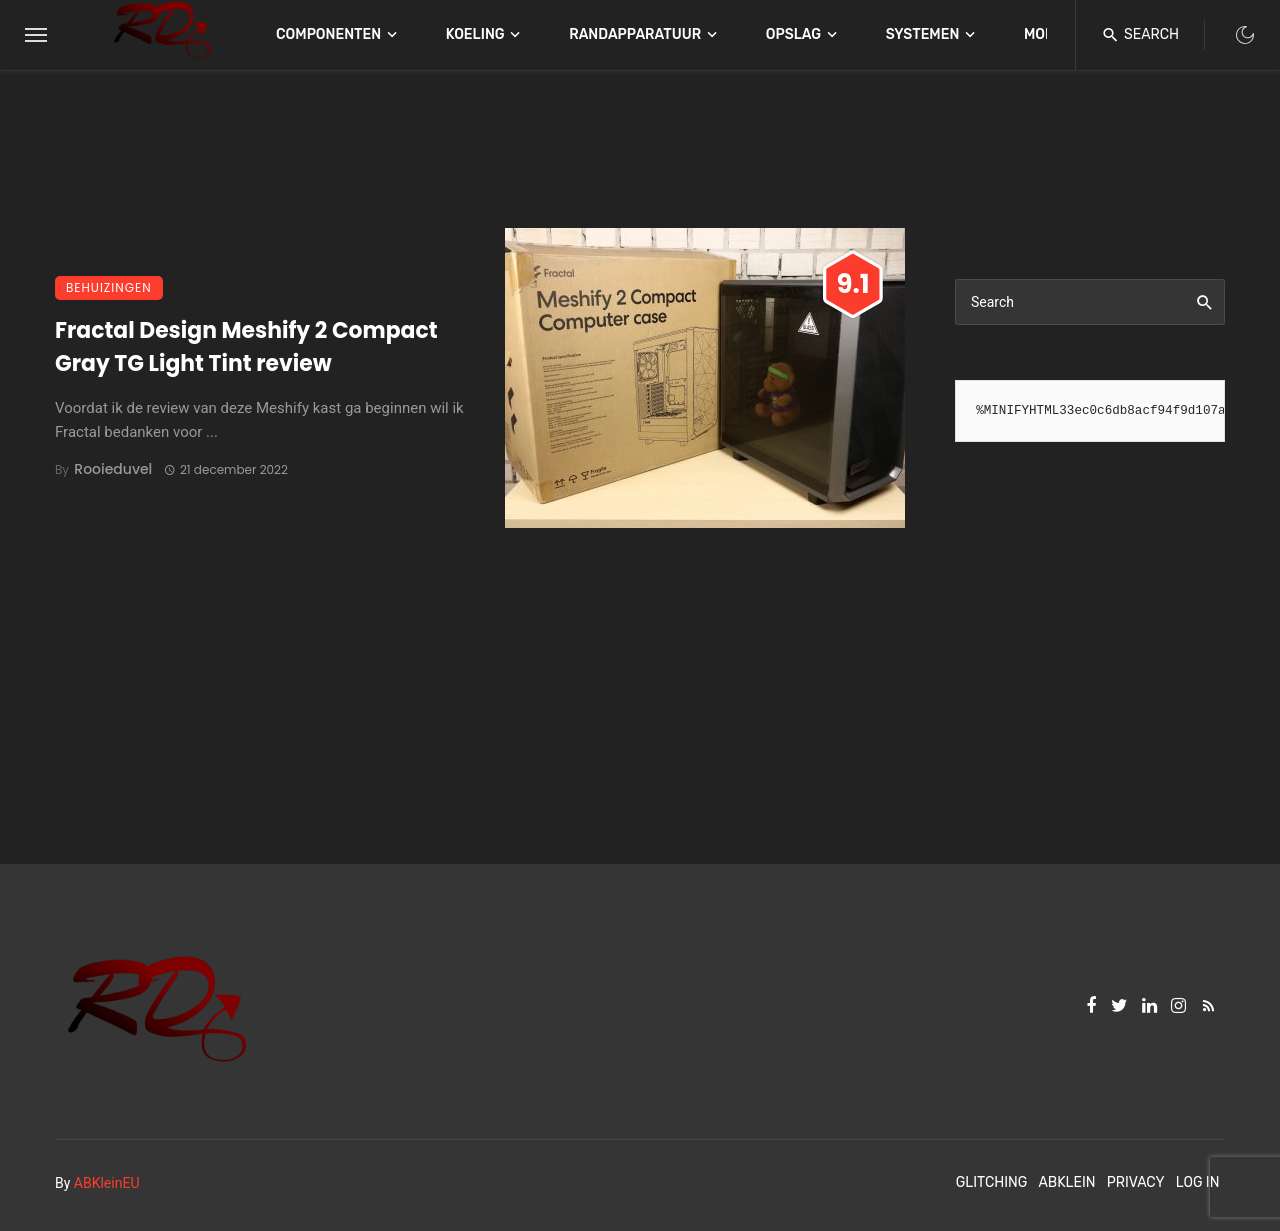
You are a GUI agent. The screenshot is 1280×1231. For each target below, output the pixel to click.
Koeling (475, 34)
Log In (1198, 1182)
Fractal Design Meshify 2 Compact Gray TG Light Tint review (246, 347)
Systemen (923, 34)
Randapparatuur (635, 34)
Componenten (328, 34)
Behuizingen (109, 287)
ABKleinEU (107, 1183)
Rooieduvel (113, 469)
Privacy (1136, 1182)
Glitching (992, 1182)
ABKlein (1066, 1182)
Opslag (793, 34)
